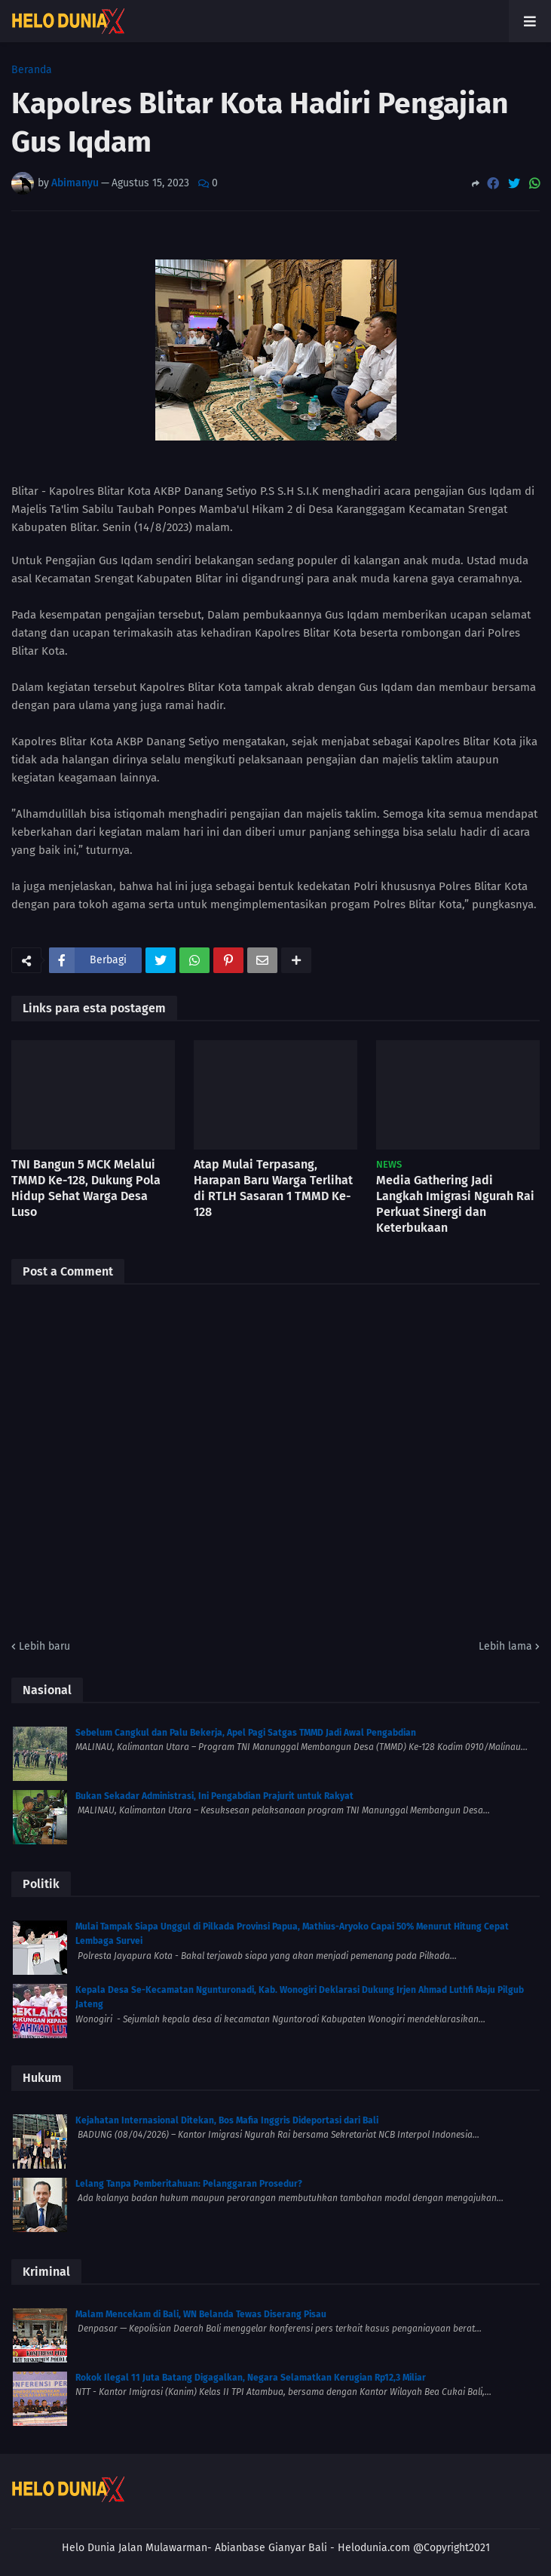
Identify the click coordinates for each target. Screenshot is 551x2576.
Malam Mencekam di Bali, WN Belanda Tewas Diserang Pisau (200, 2314)
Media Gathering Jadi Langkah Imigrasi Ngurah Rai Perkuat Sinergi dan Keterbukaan (455, 1203)
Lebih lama (505, 1646)
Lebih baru (44, 1646)
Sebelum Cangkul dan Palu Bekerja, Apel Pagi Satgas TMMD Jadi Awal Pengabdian (245, 1732)
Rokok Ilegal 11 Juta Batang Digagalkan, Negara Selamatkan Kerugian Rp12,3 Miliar (250, 2377)
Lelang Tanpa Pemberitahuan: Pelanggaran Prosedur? (188, 2183)
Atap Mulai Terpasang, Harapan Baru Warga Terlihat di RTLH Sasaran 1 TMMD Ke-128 (273, 1187)
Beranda (31, 70)
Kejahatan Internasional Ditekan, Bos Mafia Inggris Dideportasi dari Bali (226, 2120)
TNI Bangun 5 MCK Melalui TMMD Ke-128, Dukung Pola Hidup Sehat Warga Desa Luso (86, 1187)
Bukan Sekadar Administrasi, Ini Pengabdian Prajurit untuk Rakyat (214, 1796)
